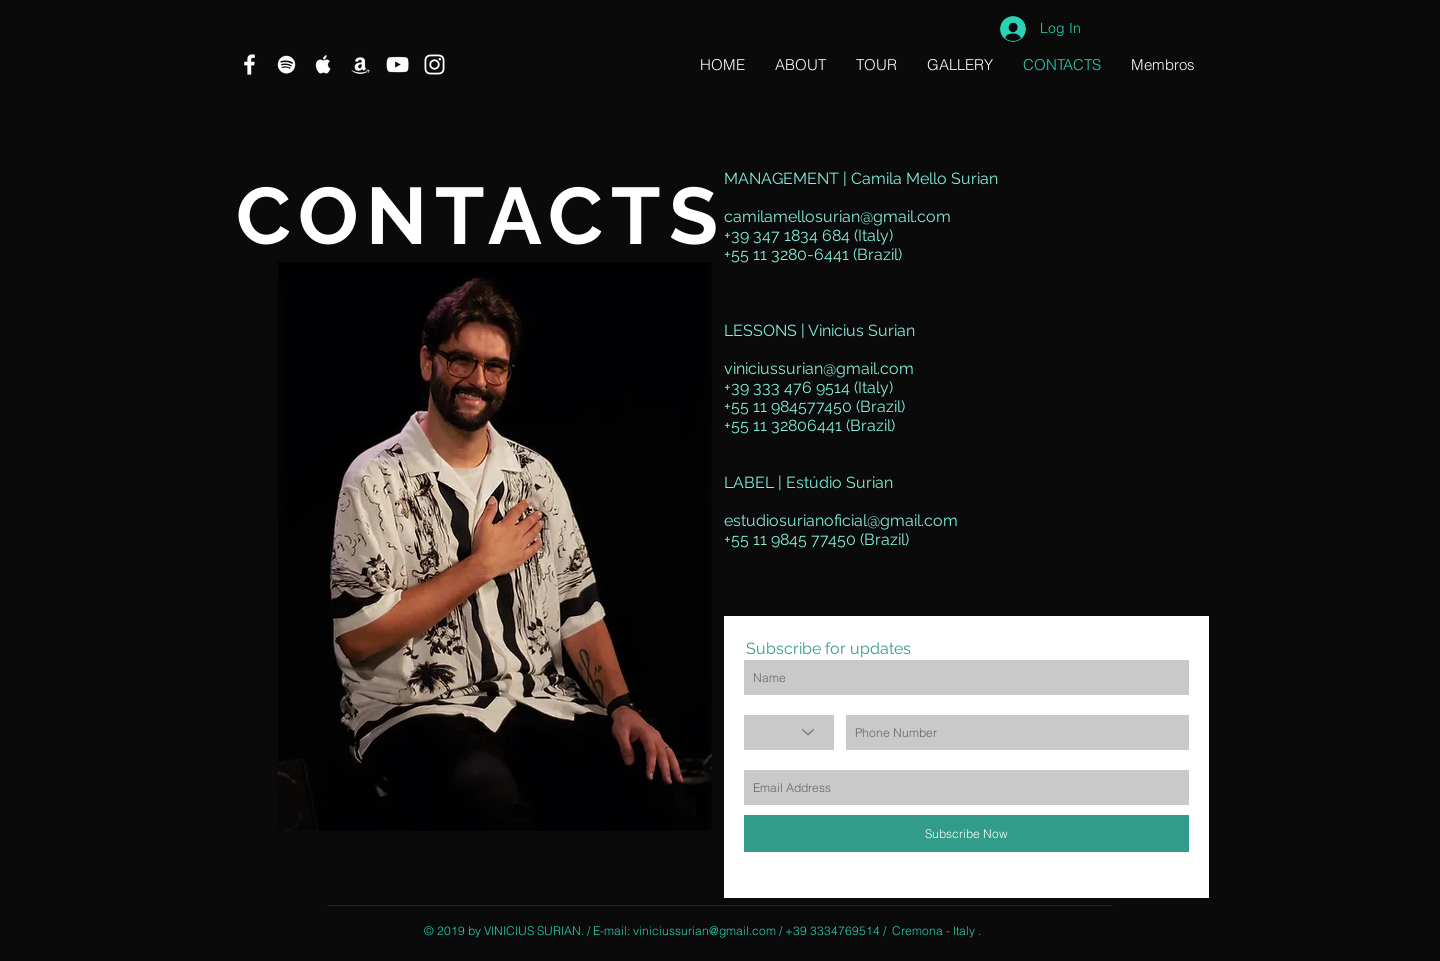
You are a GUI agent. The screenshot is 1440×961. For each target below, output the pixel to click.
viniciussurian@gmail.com (819, 368)
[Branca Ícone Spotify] (286, 64)
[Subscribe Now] (966, 833)
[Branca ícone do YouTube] (397, 64)
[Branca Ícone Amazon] (360, 64)
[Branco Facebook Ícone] (249, 64)
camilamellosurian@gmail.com (837, 216)
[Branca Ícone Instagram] (434, 64)
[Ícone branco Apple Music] (323, 64)
